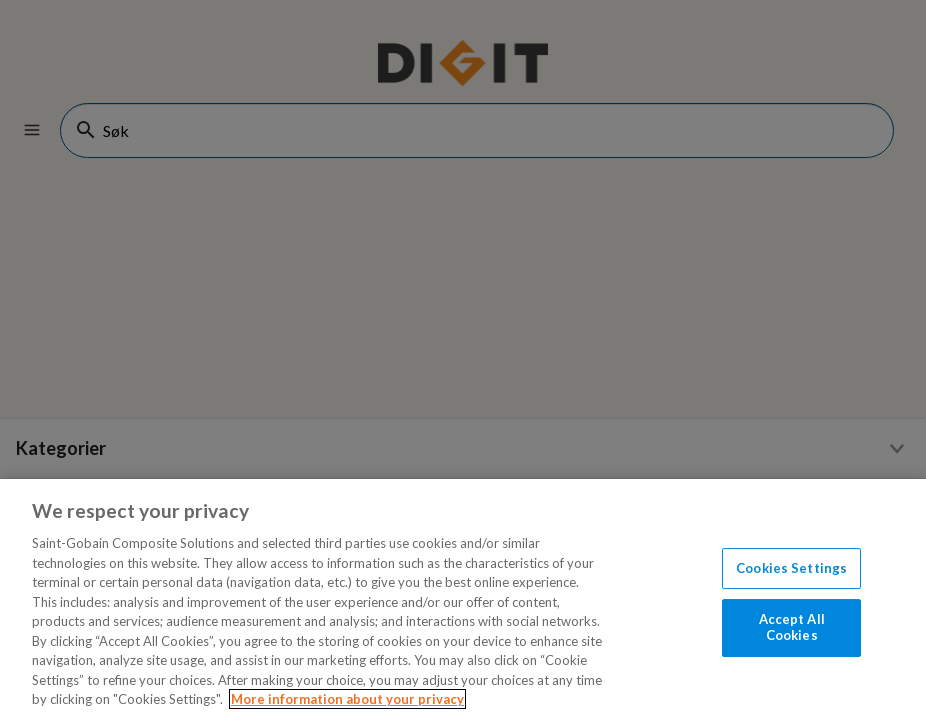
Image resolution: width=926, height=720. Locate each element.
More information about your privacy (347, 699)
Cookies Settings (791, 568)
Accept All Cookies (792, 627)
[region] (463, 599)
